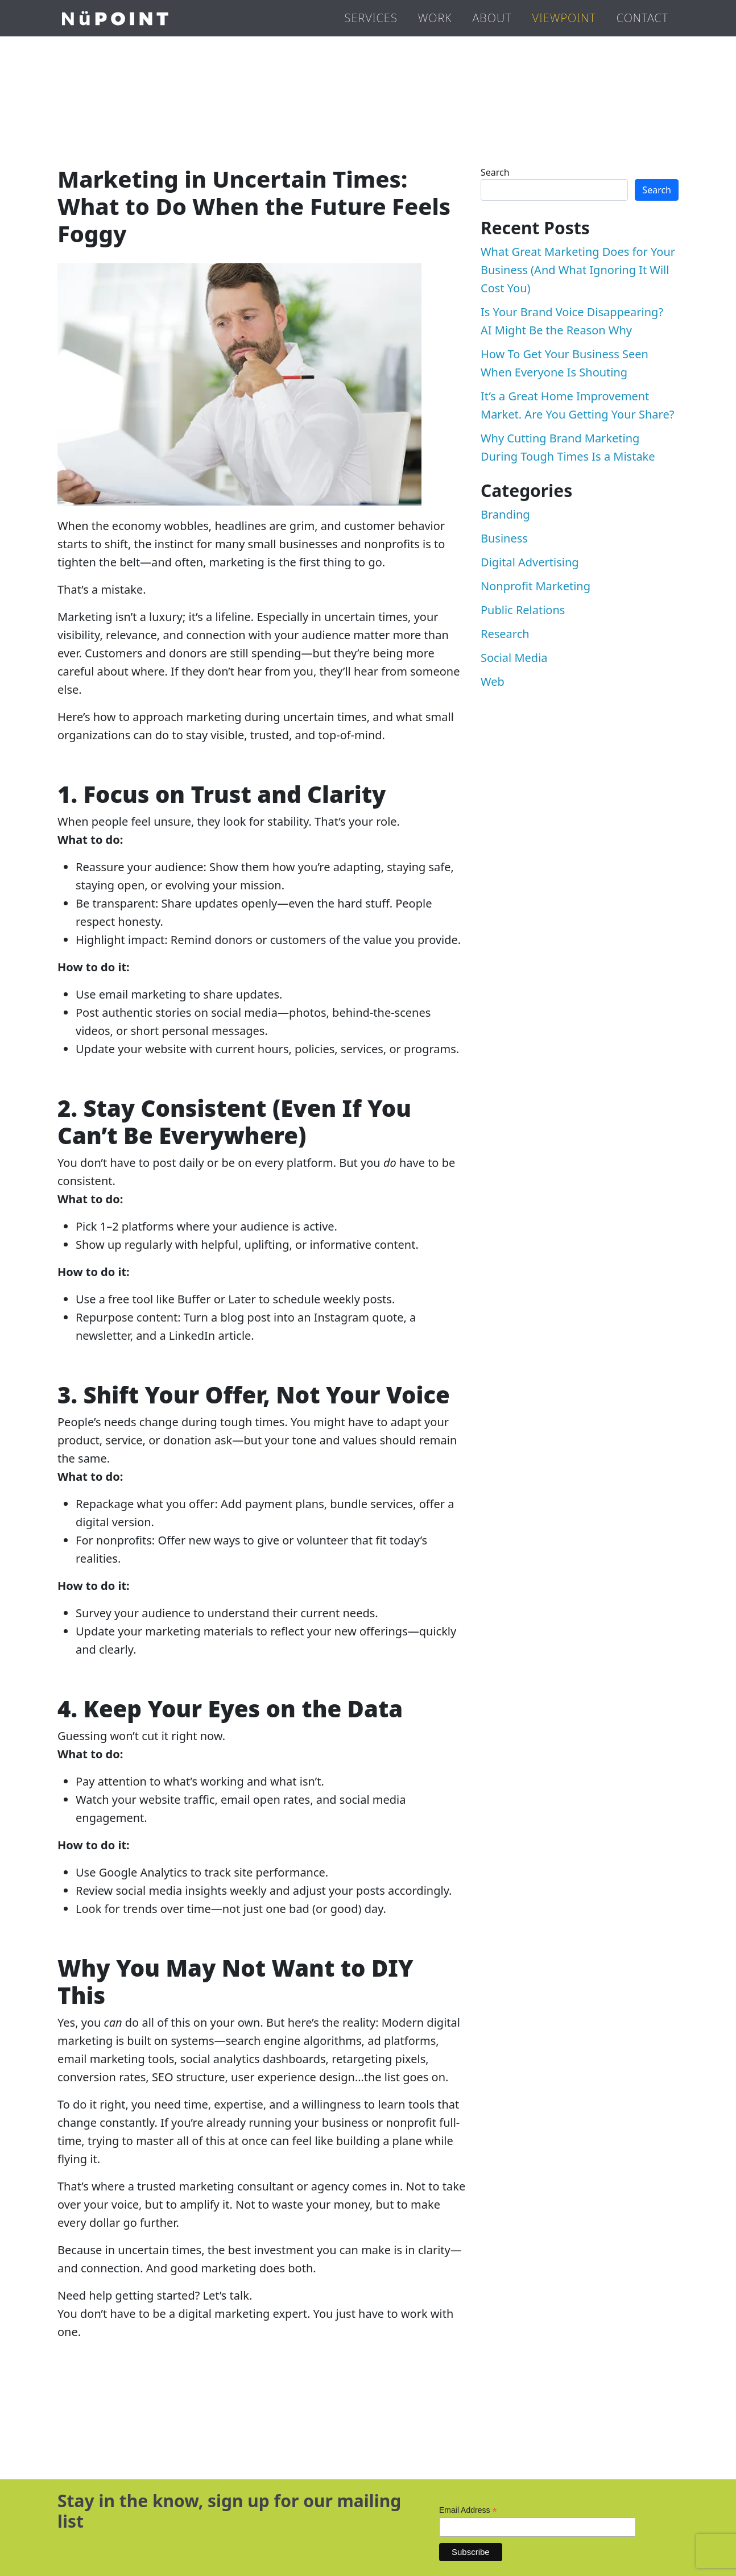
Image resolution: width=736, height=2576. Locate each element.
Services (371, 18)
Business (504, 538)
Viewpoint (564, 18)
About (492, 18)
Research (505, 633)
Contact (642, 18)
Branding (505, 514)
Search (495, 172)
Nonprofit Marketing (535, 586)
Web (493, 681)
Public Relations (523, 610)
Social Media (514, 657)
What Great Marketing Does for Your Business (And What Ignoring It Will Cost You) (578, 270)
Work (435, 18)
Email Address (468, 2510)
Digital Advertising (530, 562)
